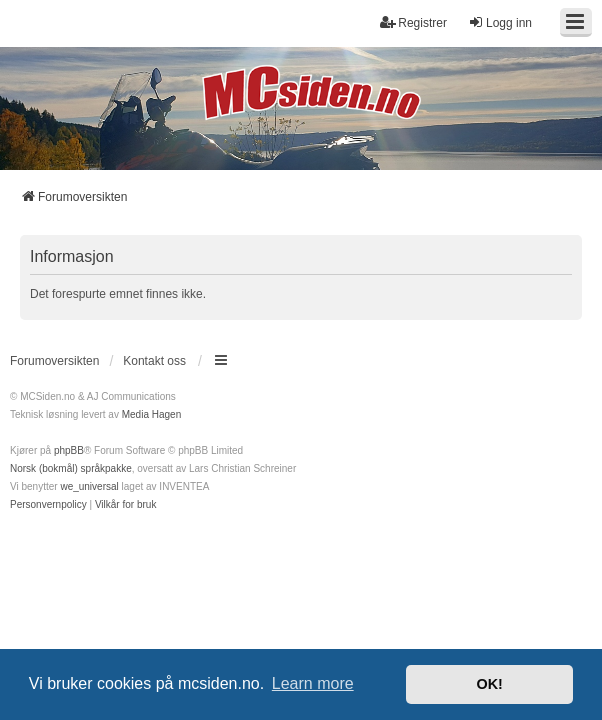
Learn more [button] (313, 683)
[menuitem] (48, 505)
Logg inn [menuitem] (500, 22)
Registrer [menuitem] (413, 22)
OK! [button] (489, 684)
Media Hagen (151, 414)
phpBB (69, 450)
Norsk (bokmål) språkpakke (71, 468)
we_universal (89, 486)
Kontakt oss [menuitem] (154, 361)
